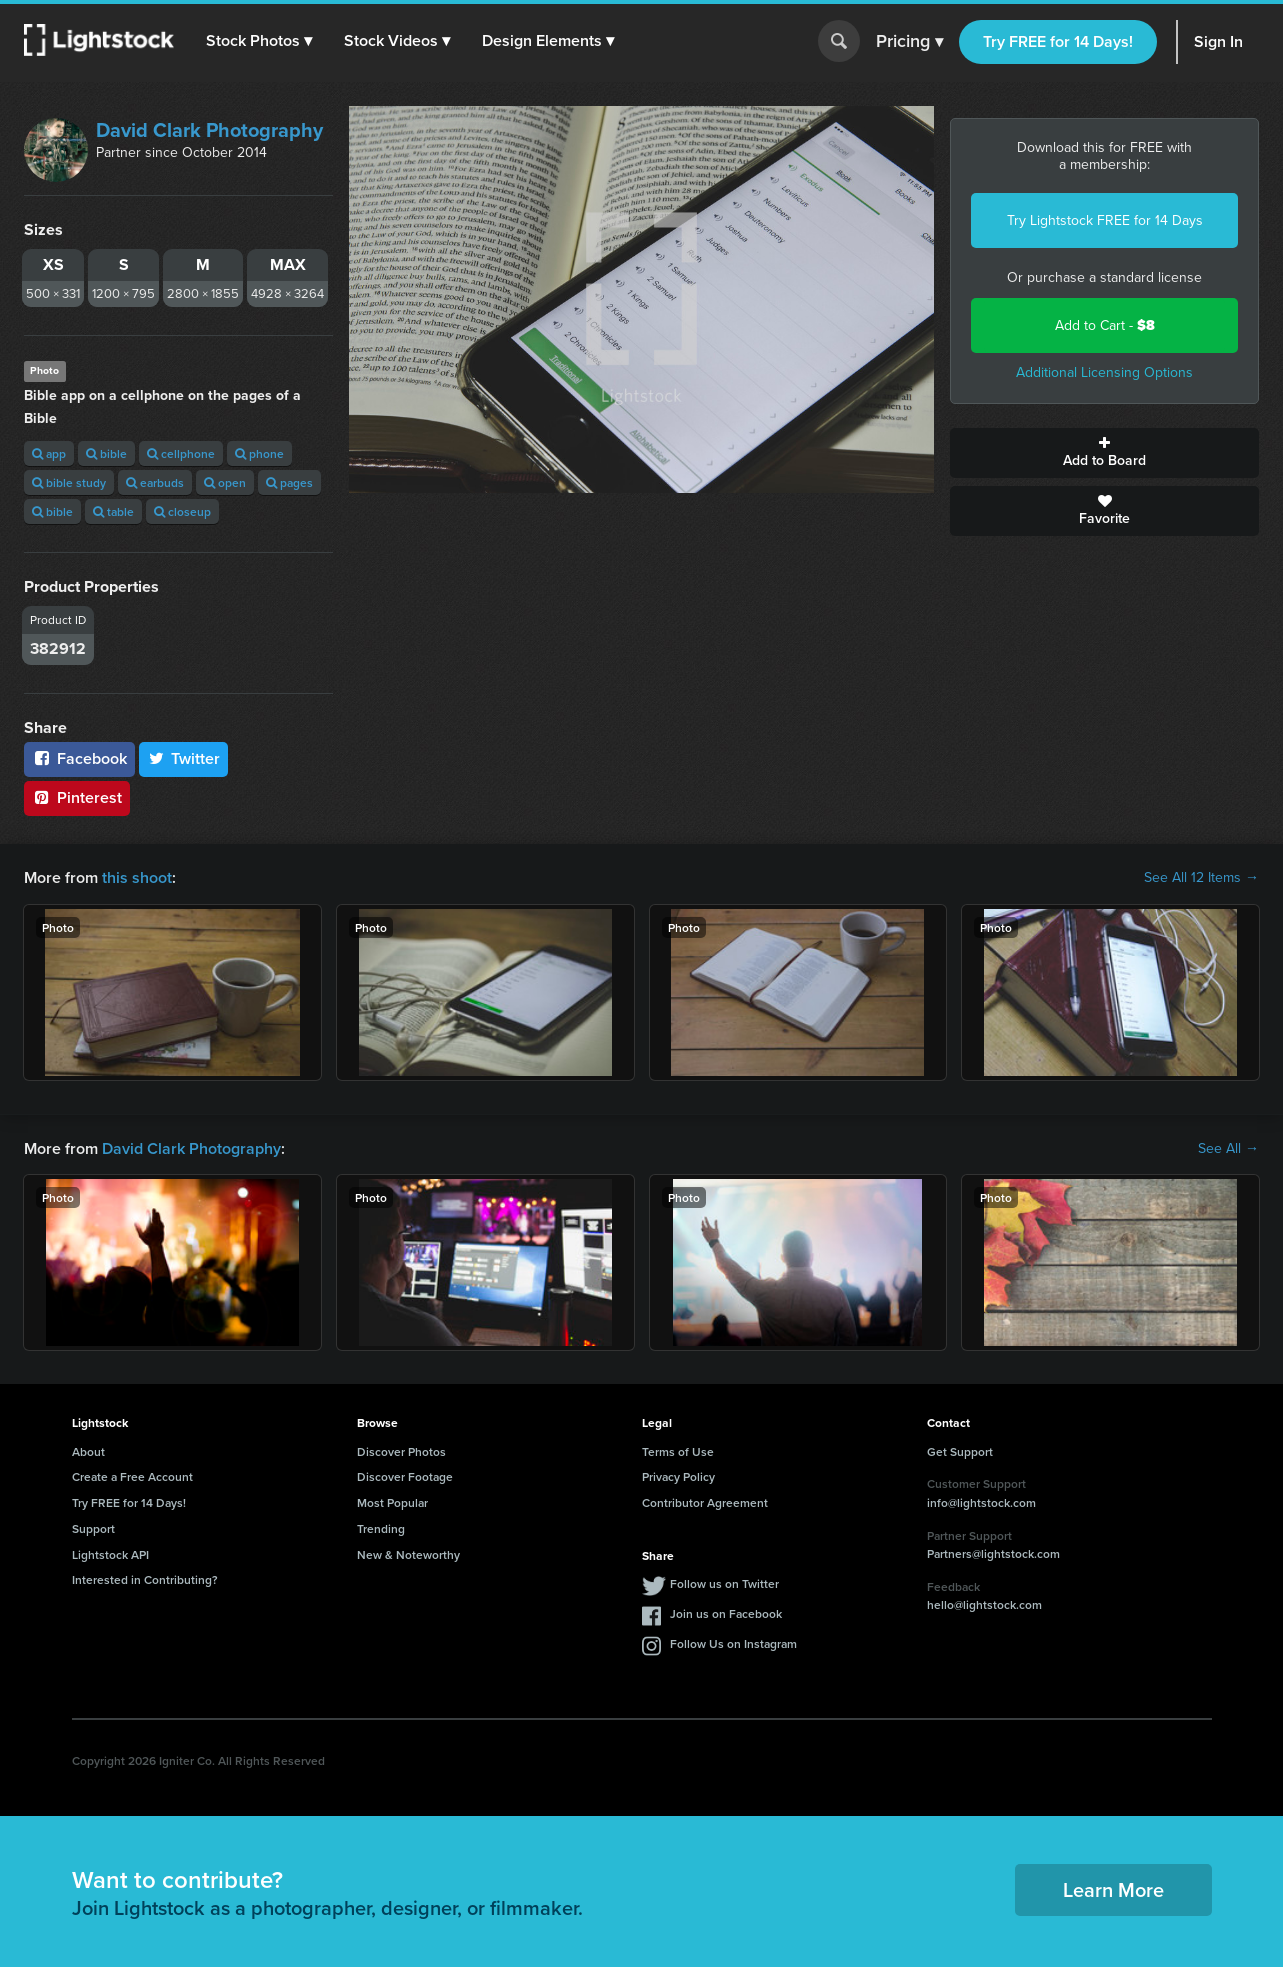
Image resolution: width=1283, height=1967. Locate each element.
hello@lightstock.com (984, 1604)
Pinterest (77, 797)
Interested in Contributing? (145, 1579)
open (225, 482)
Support (93, 1528)
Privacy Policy (678, 1476)
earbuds (155, 482)
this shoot (137, 877)
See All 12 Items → (1201, 878)
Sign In (1218, 41)
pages (289, 482)
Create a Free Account (132, 1476)
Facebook (79, 758)
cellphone (181, 453)
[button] (259, 41)
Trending (381, 1528)
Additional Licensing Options (1104, 372)
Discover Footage (405, 1476)
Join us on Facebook (726, 1613)
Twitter (184, 758)
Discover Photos (401, 1451)
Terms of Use (678, 1451)
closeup (182, 511)
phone (259, 453)
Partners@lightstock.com (993, 1553)
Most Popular (392, 1502)
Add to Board (1104, 453)
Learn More (1113, 1889)
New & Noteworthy (408, 1554)
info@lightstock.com (981, 1502)
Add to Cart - (1105, 325)
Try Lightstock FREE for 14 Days (1105, 220)
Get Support (960, 1451)
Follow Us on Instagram (733, 1643)
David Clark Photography (209, 130)
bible (106, 453)
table (113, 511)
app (49, 453)
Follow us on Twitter (724, 1583)
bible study (69, 482)
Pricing (909, 42)
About (88, 1451)
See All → (1228, 1149)
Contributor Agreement (705, 1502)
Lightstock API (110, 1554)
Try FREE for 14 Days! (1058, 41)
